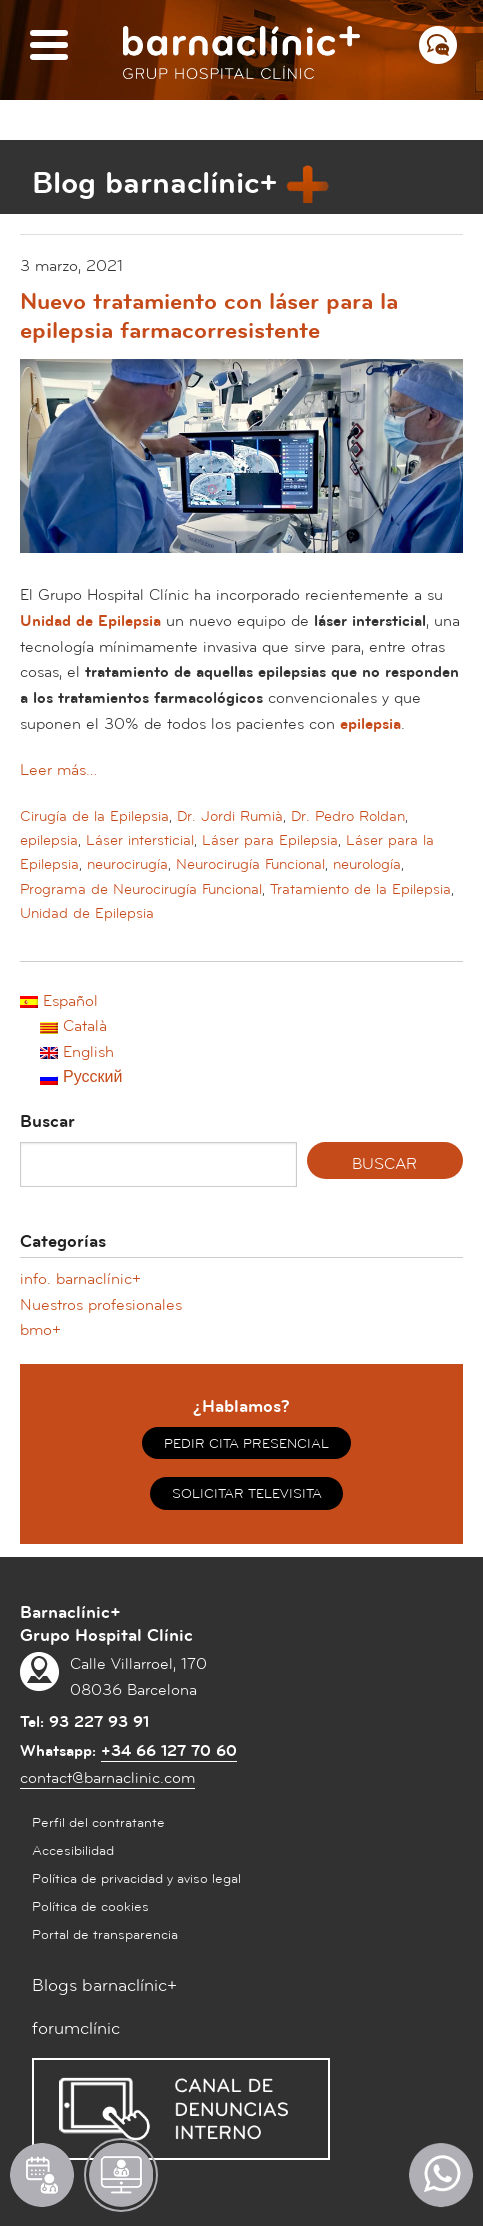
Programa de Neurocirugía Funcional (141, 889)
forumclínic (76, 2028)
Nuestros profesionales (101, 1305)
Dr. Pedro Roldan (348, 816)
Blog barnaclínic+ (155, 183)
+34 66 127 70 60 (169, 1751)
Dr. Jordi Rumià (230, 816)
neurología (367, 864)
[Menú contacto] (438, 45)
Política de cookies (90, 1907)
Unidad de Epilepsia (87, 913)
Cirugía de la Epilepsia (94, 816)
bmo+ (40, 1330)
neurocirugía (127, 864)
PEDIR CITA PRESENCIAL (246, 1444)
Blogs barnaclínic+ (104, 1985)
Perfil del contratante (98, 1823)
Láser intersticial (140, 840)
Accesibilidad (73, 1851)
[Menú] (49, 46)
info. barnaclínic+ (80, 1279)
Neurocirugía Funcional (250, 864)
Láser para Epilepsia (270, 840)
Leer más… (58, 770)
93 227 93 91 (99, 1722)
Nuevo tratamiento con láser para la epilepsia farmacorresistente (209, 316)
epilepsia (49, 840)
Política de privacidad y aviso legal (136, 1879)
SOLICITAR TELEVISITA (247, 1494)
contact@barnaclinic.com (107, 1778)
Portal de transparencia (105, 1935)
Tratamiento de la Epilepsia (360, 889)
